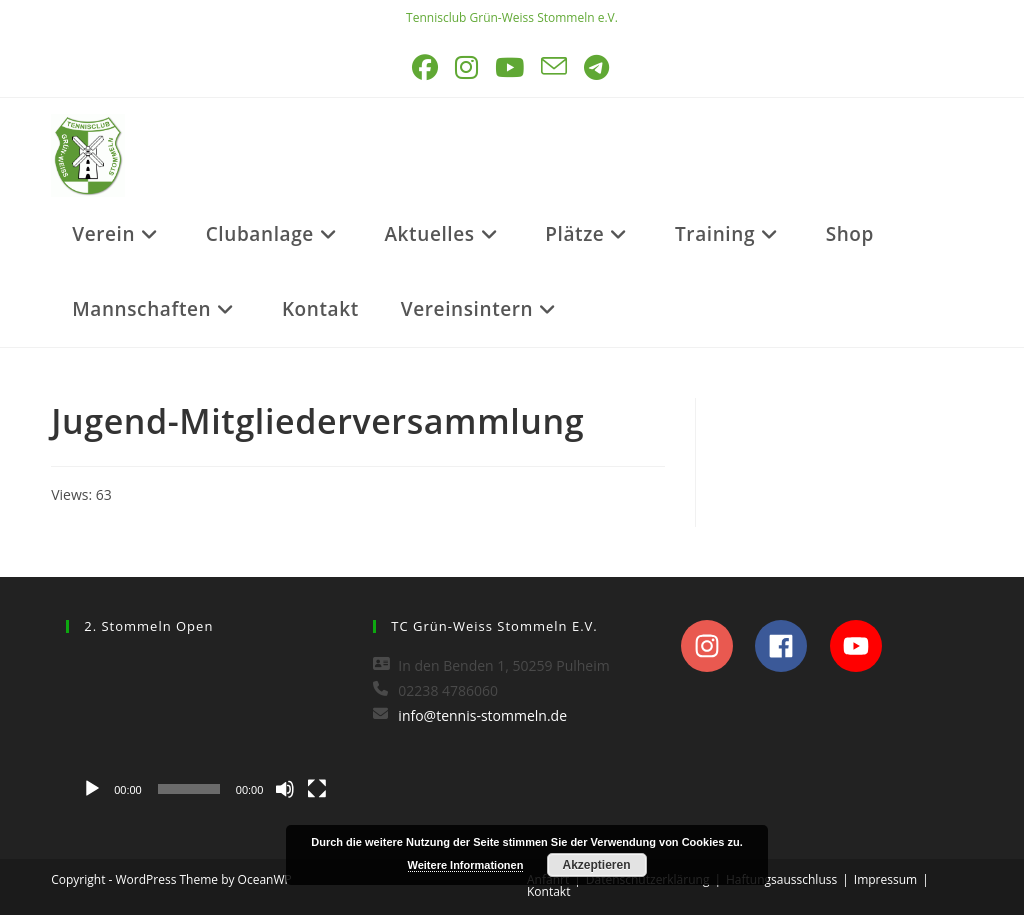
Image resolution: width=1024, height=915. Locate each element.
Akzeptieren (596, 865)
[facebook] (790, 646)
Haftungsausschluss (781, 879)
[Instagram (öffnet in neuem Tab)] (468, 67)
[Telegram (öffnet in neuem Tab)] (598, 67)
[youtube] (861, 646)
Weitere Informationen (466, 865)
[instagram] (716, 646)
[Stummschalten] (285, 789)
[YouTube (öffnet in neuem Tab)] (511, 67)
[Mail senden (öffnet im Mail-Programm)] (555, 67)
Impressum (885, 879)
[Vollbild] (317, 789)
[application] (204, 731)
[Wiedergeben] (92, 789)
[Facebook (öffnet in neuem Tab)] (426, 67)
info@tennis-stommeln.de (482, 715)
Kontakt (548, 891)
